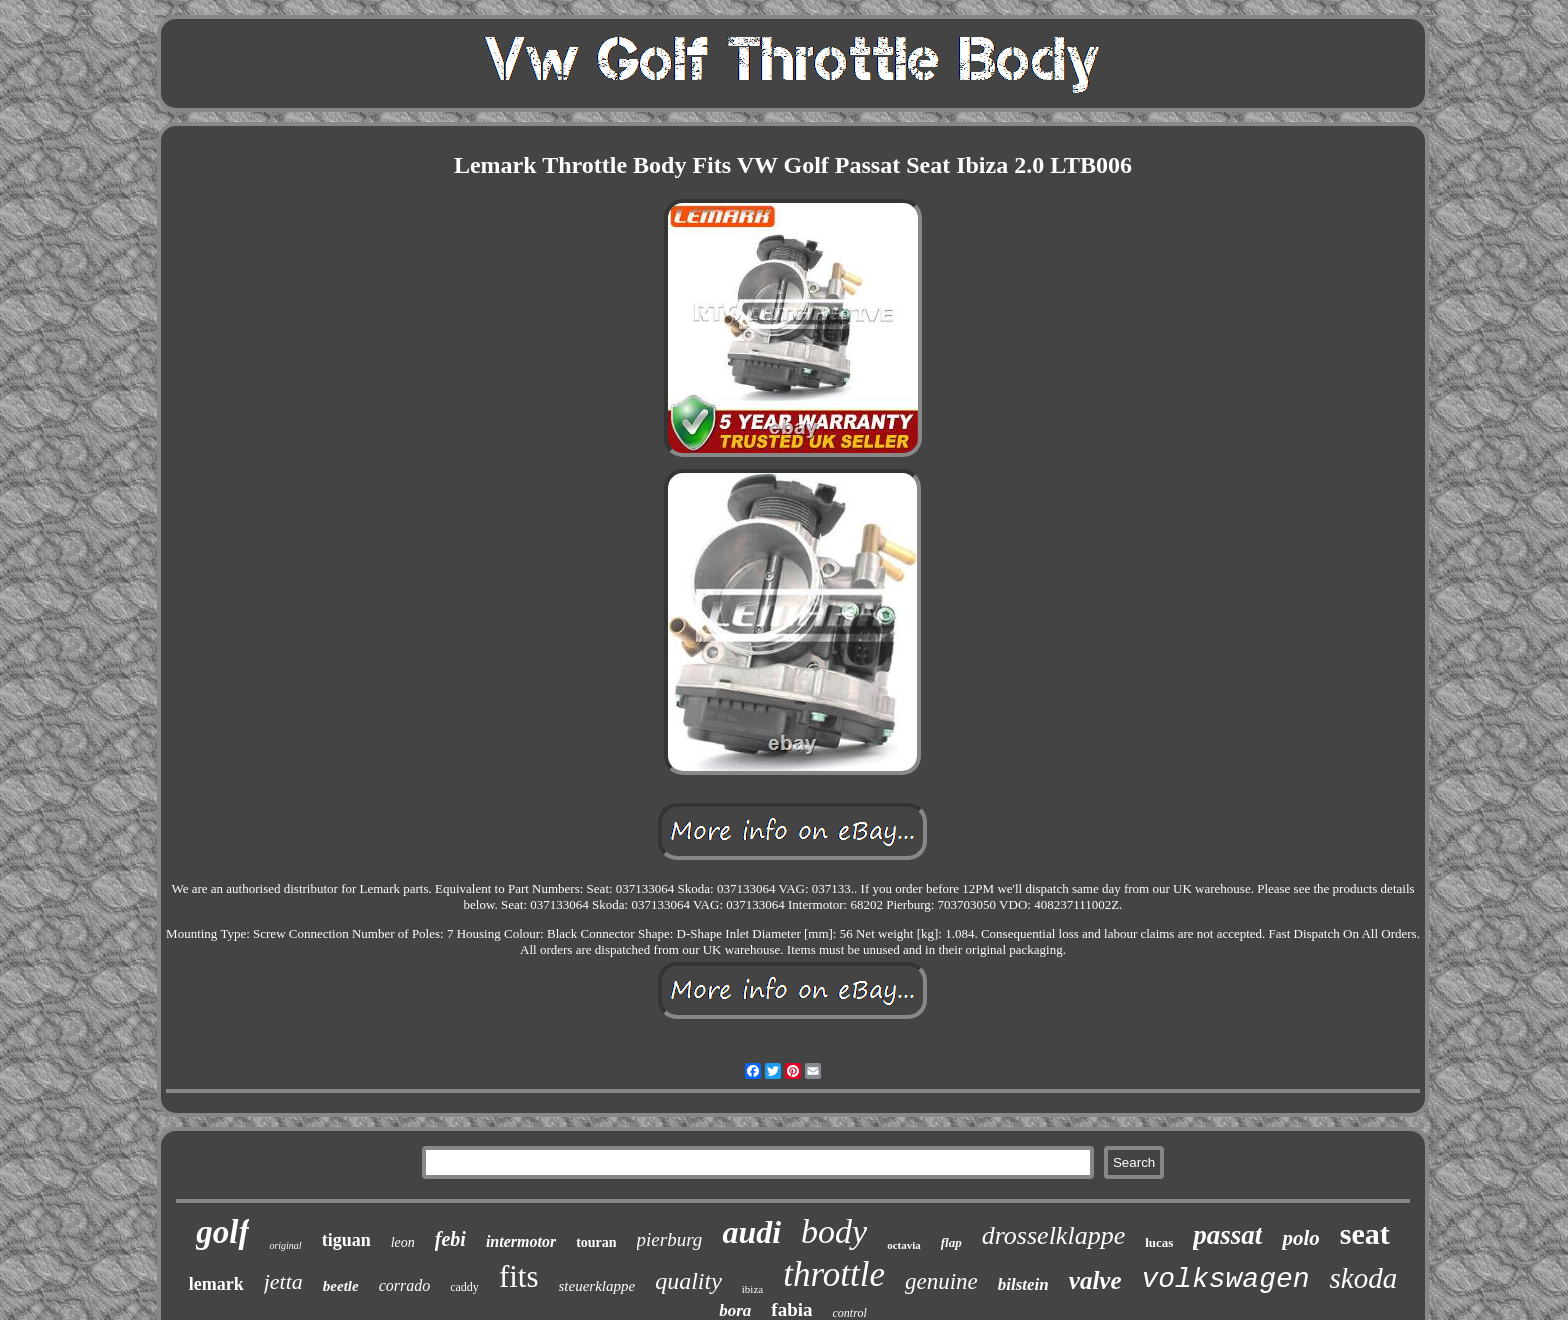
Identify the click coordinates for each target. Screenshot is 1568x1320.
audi (751, 1232)
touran (596, 1242)
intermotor (521, 1241)
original (285, 1245)
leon (403, 1242)
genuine (941, 1281)
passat (1227, 1235)
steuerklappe (597, 1286)
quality (688, 1281)
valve (1095, 1280)
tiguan (346, 1240)
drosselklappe (1053, 1235)
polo (1300, 1238)
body (834, 1231)
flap (951, 1242)
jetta (283, 1281)
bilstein (1023, 1284)
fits (519, 1276)
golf (222, 1232)
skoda (1364, 1278)
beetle (341, 1286)
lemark (216, 1284)
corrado (405, 1285)
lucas (1159, 1242)
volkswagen (1226, 1279)
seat (1365, 1233)
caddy (464, 1287)
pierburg (670, 1239)
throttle (834, 1274)
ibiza (752, 1289)
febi (450, 1239)
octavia (904, 1245)
